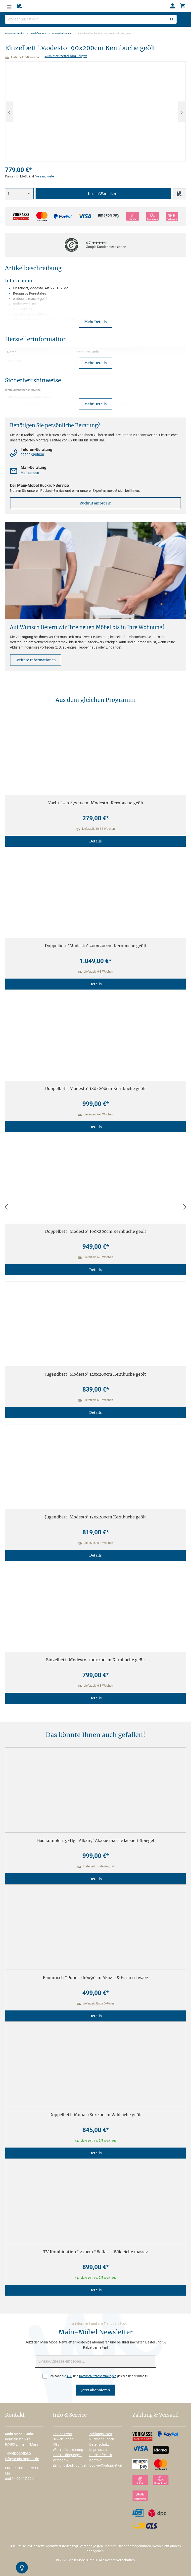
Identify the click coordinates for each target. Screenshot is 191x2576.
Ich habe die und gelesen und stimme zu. (99, 2376)
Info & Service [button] (70, 2415)
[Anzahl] (19, 193)
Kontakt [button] (15, 2415)
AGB (69, 2376)
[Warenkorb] (183, 6)
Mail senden (30, 473)
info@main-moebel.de (22, 2459)
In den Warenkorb (103, 193)
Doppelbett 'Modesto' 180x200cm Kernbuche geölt (95, 1088)
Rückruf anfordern (95, 503)
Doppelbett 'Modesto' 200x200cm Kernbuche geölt (95, 945)
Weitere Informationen (35, 660)
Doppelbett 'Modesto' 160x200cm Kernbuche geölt (95, 1231)
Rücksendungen (101, 2439)
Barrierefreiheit (100, 2455)
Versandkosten (45, 176)
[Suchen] (172, 19)
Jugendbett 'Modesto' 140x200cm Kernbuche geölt (95, 1374)
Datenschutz (99, 2444)
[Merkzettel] (19, 6)
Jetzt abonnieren (95, 2390)
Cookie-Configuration (105, 2465)
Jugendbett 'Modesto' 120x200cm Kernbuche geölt (95, 1516)
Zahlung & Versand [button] (155, 2415)
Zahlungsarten (100, 2434)
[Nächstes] (181, 111)
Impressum (98, 2450)
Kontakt (95, 2460)
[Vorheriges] (9, 111)
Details (95, 841)
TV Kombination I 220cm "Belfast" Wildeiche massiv (95, 2251)
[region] (95, 111)
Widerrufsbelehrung (68, 2450)
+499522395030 (18, 2454)
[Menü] (9, 5)
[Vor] (185, 1207)
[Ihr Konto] (173, 6)
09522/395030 (32, 455)
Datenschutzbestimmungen (97, 2376)
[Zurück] (6, 1207)
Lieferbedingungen (67, 2455)
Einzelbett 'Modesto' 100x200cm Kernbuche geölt (95, 1659)
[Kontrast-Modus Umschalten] (22, 2568)
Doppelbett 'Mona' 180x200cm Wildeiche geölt (95, 2114)
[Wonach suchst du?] (91, 19)
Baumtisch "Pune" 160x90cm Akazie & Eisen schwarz (95, 1977)
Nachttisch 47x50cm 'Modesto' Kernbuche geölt (95, 802)
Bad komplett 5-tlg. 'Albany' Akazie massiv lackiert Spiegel (95, 1840)
